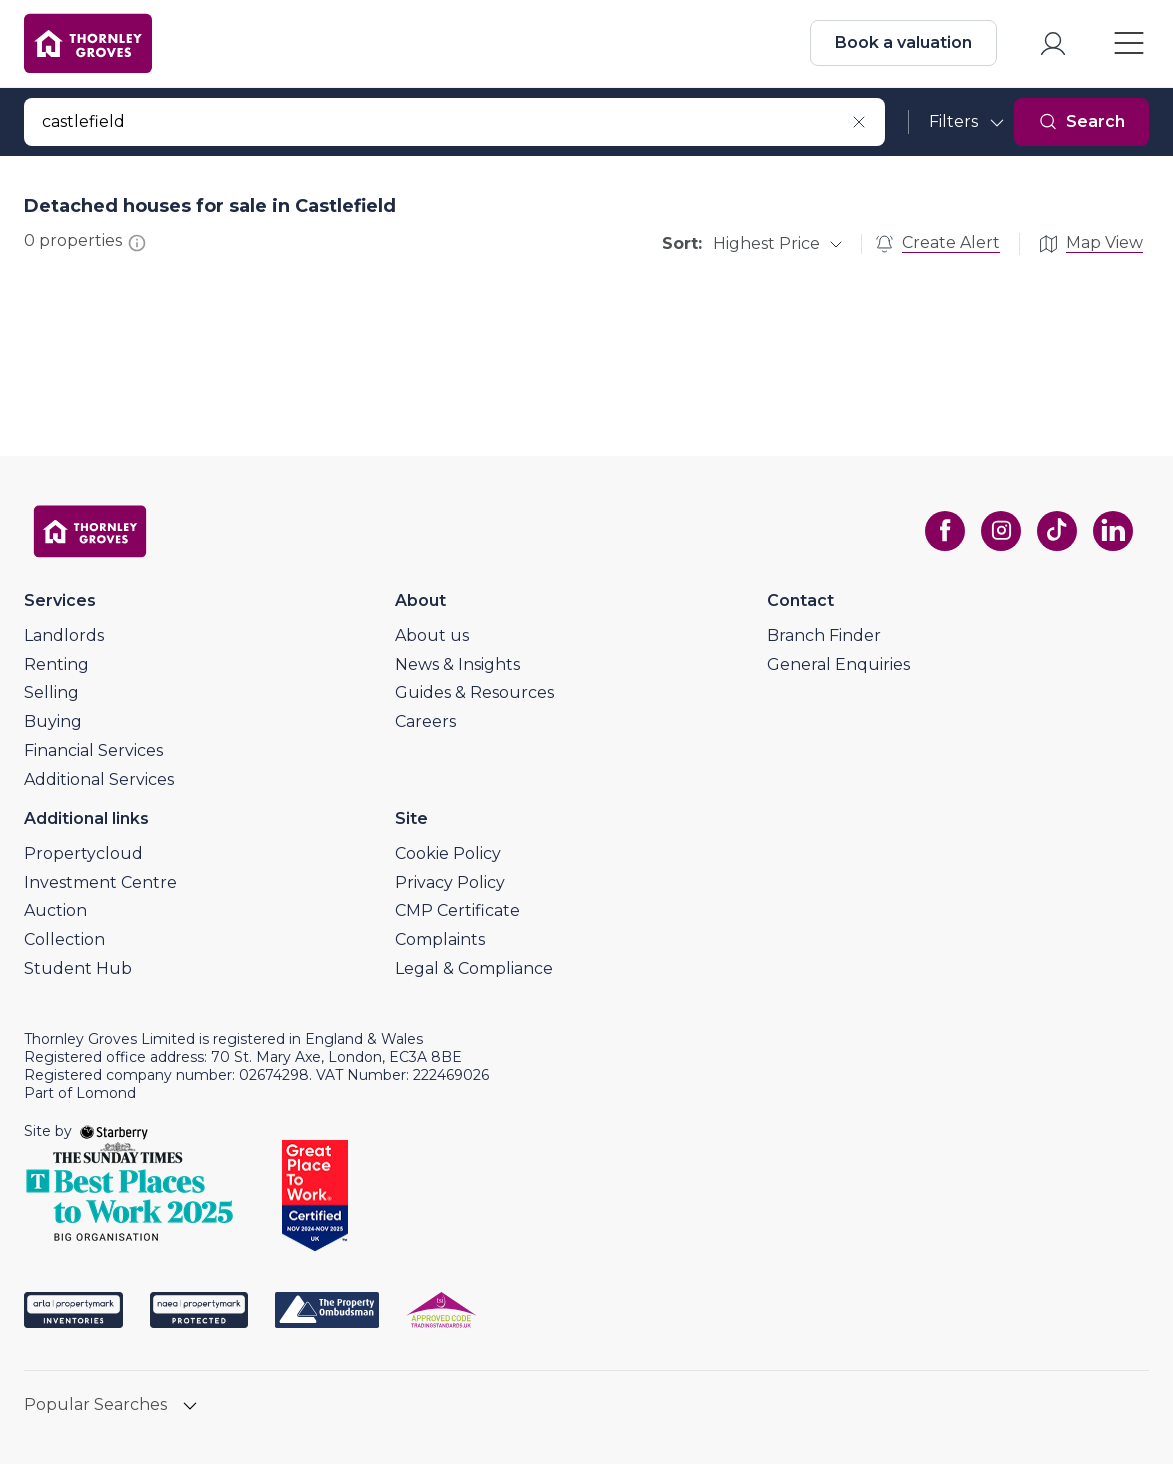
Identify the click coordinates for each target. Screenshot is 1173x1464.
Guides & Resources (474, 692)
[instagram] (1001, 531)
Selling (51, 692)
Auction (55, 910)
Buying (53, 721)
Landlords (64, 635)
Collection (64, 939)
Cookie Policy (448, 853)
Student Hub (78, 968)
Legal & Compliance (474, 968)
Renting (56, 664)
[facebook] (945, 531)
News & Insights (457, 664)
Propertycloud (83, 853)
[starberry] (114, 1131)
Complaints (440, 939)
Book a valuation (903, 42)
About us (432, 635)
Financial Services (93, 750)
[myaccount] (1053, 43)
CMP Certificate (457, 910)
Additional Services (99, 779)
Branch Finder (824, 635)
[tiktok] (1057, 531)
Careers (425, 721)
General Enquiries (838, 664)
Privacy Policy (450, 882)
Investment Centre (100, 882)
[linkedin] (1113, 531)
